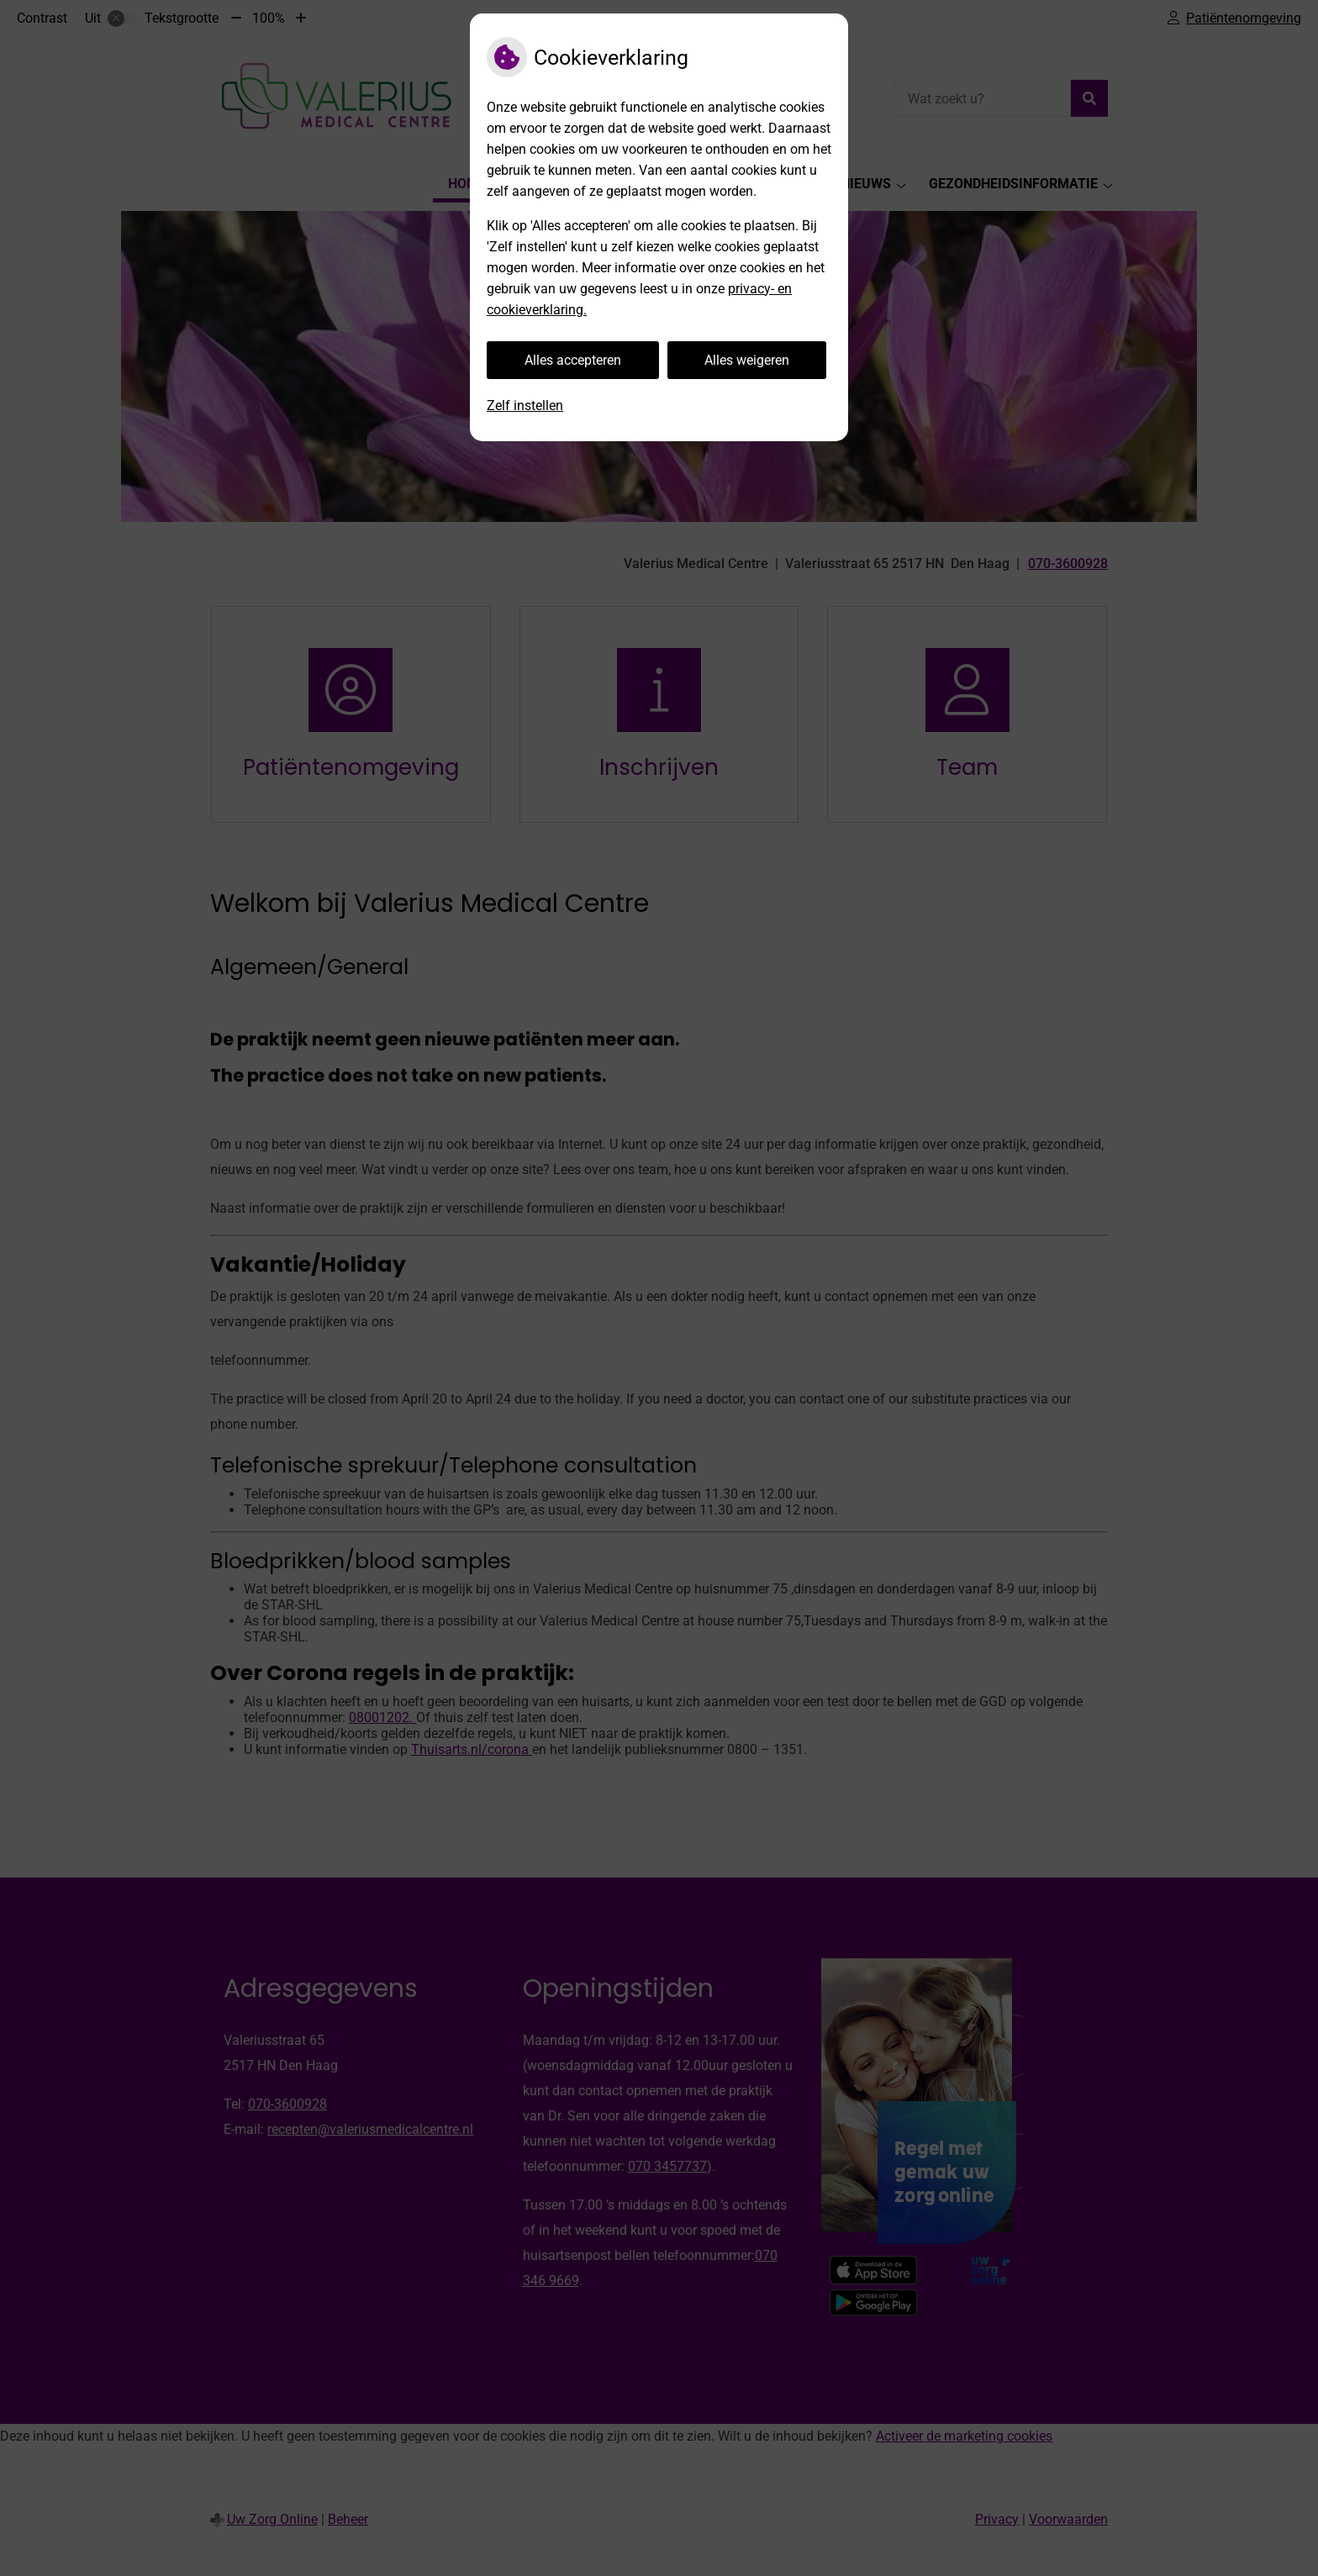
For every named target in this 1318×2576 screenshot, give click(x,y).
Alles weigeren (746, 360)
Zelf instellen (525, 406)
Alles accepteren (573, 360)
